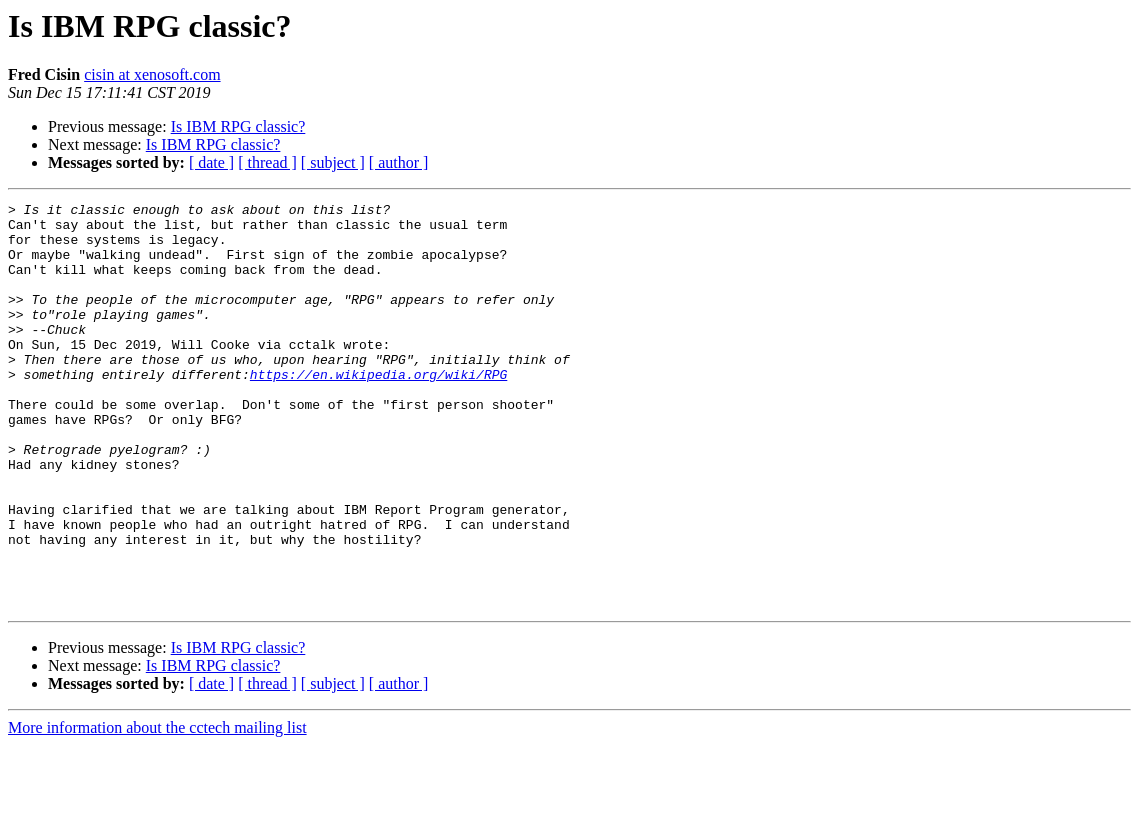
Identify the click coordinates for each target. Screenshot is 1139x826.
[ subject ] (333, 162)
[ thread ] (267, 162)
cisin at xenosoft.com (152, 74)
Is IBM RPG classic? (238, 126)
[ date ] (211, 162)
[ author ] (399, 162)
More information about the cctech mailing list (157, 808)
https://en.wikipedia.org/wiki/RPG (378, 410)
